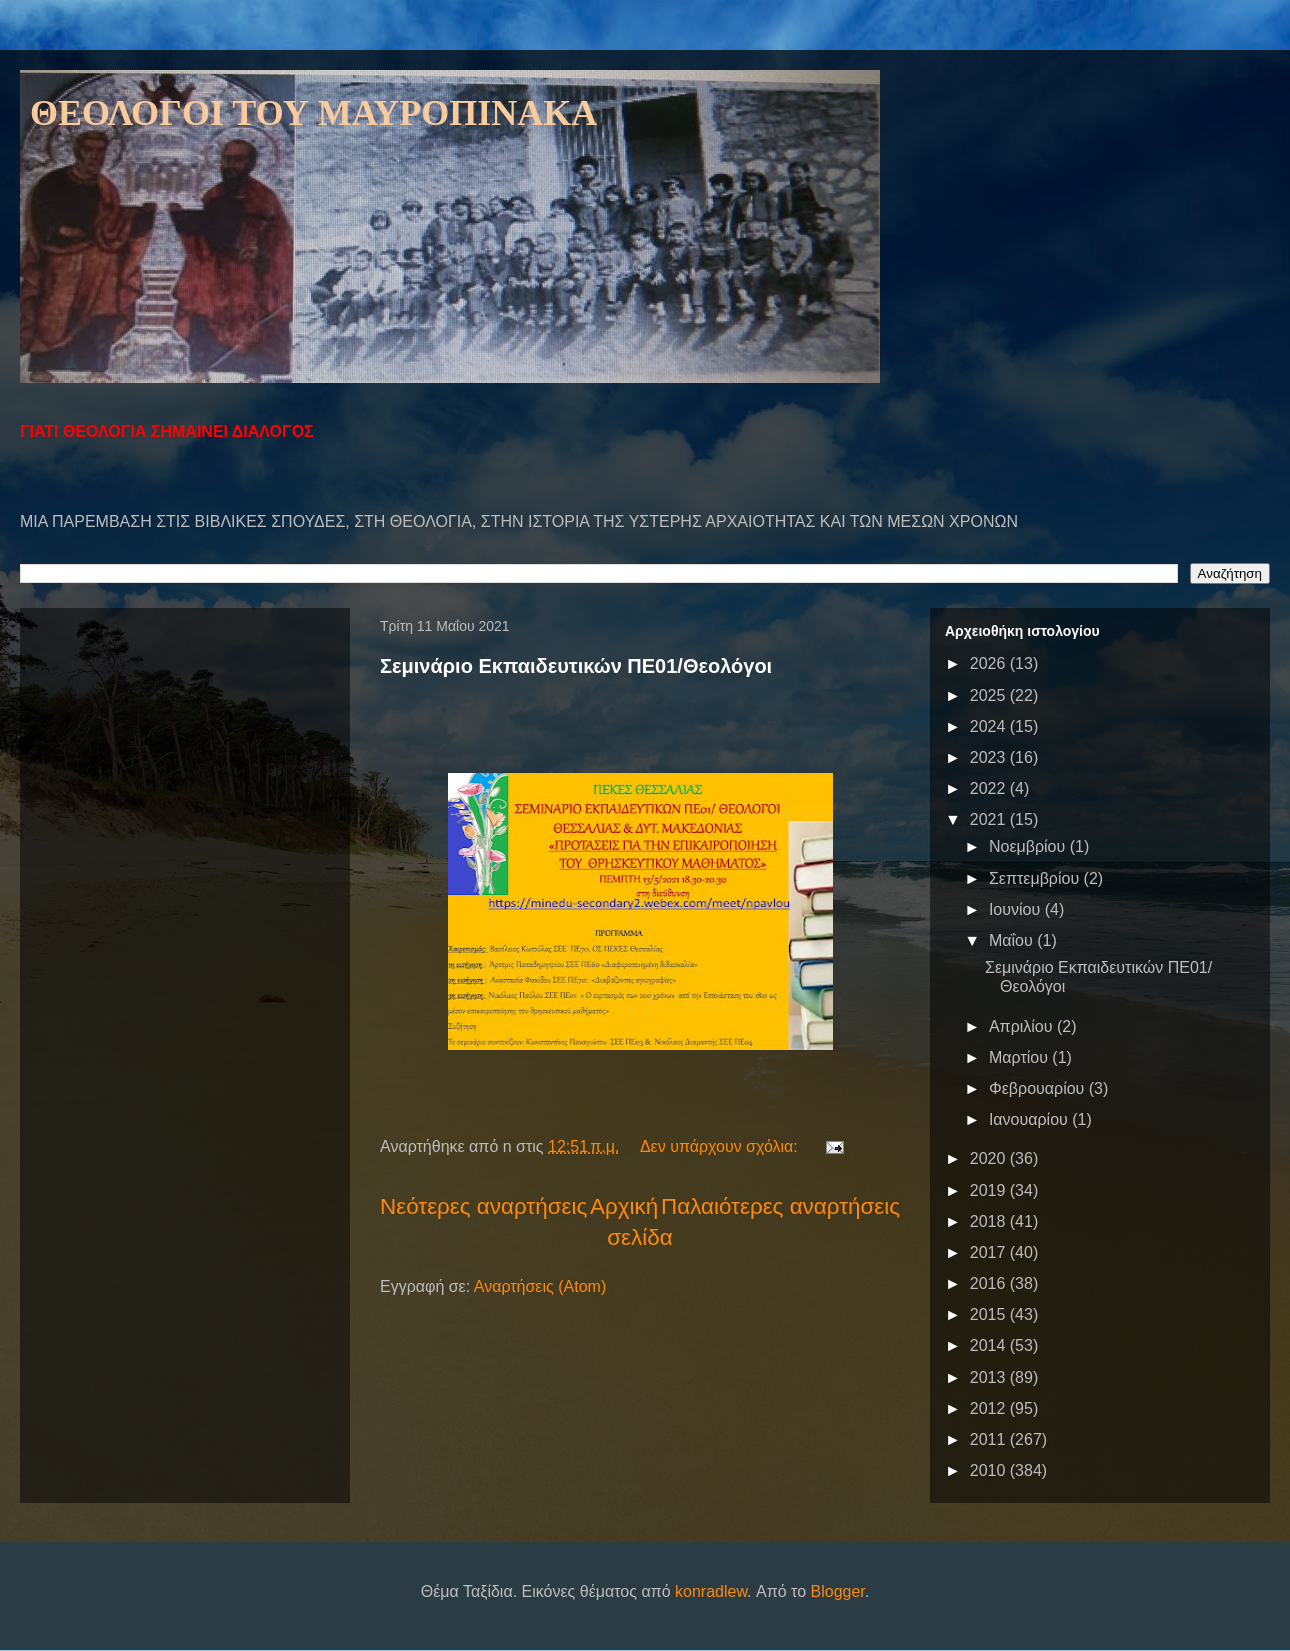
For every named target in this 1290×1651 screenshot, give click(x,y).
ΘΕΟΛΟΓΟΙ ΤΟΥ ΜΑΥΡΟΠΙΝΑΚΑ (313, 113)
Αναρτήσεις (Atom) (540, 1286)
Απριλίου (1023, 1026)
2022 (990, 788)
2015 (990, 1314)
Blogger (838, 1591)
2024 (990, 726)
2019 (990, 1190)
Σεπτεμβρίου (1036, 878)
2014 (990, 1345)
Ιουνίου (1017, 909)
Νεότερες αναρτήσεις (483, 1206)
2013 (990, 1377)
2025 (990, 695)
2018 (990, 1221)
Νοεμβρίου (1029, 846)
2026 (990, 663)
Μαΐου (1013, 940)
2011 (990, 1439)
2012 (990, 1408)
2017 (990, 1252)
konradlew (711, 1591)
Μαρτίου (1020, 1057)
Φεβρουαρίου (1039, 1088)
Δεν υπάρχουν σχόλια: (721, 1146)
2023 (990, 757)
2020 (990, 1158)
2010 (990, 1470)
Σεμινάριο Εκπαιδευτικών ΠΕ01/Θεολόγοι (576, 666)
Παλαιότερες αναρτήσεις (780, 1206)
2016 (990, 1283)
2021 (990, 819)
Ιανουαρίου (1030, 1119)
